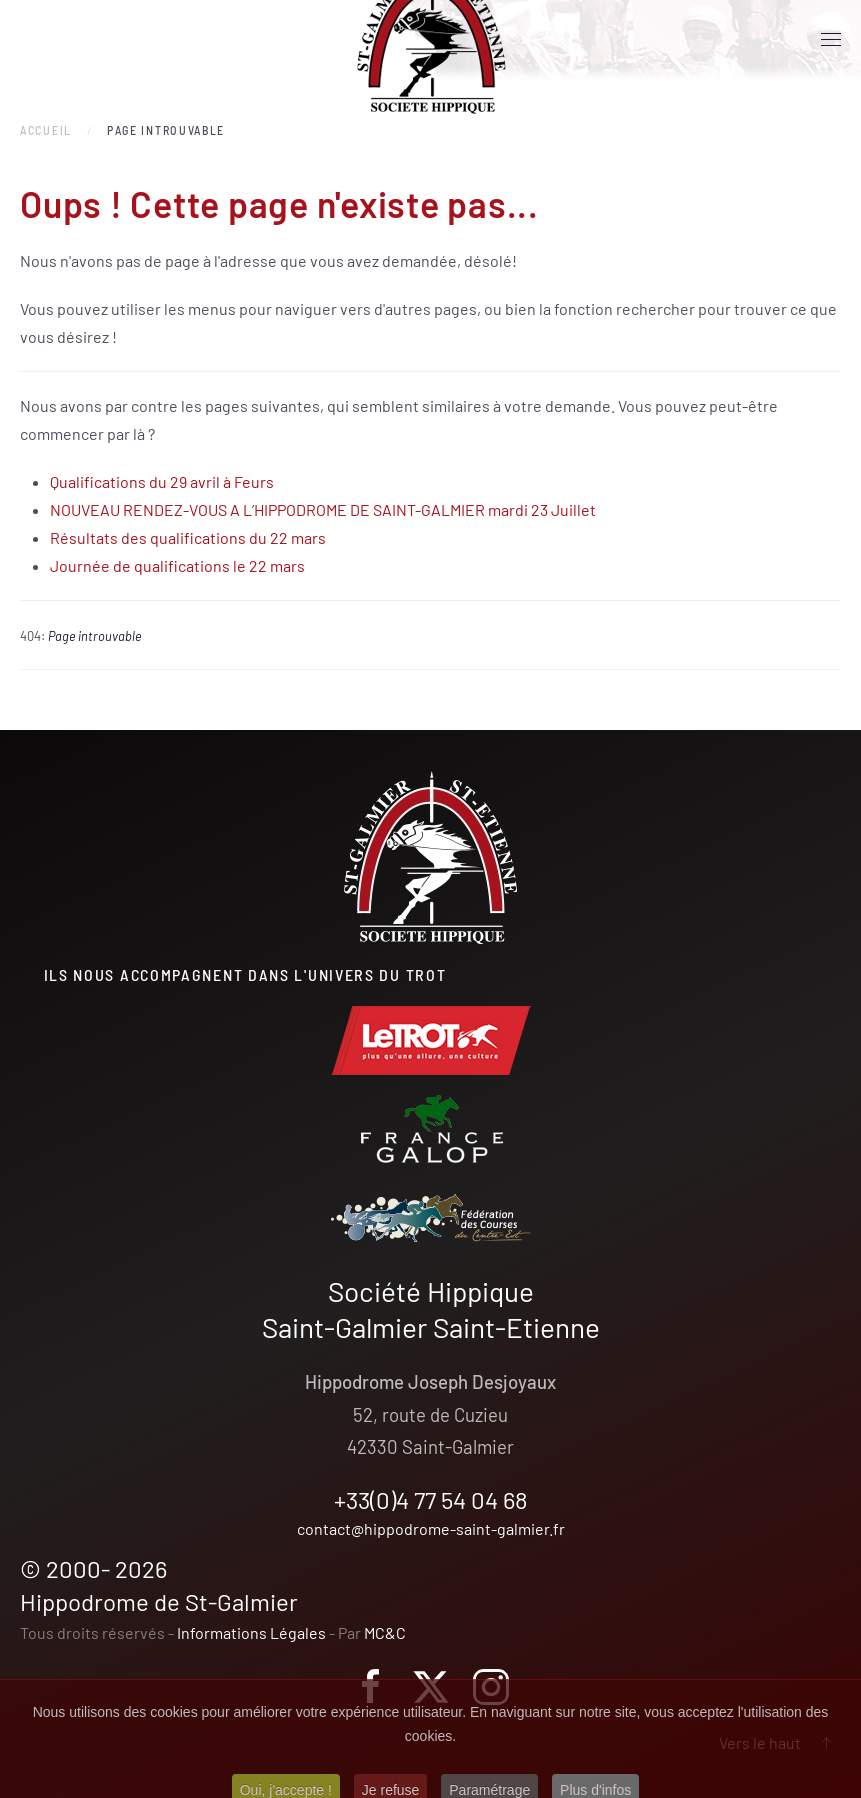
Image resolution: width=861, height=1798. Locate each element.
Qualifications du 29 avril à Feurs (162, 481)
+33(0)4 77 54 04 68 (431, 1499)
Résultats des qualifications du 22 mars (188, 537)
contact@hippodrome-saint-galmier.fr (431, 1528)
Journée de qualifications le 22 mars (177, 565)
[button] (831, 40)
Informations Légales (251, 1632)
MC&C (385, 1632)
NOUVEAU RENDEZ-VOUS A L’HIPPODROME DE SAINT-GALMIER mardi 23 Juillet (323, 509)
